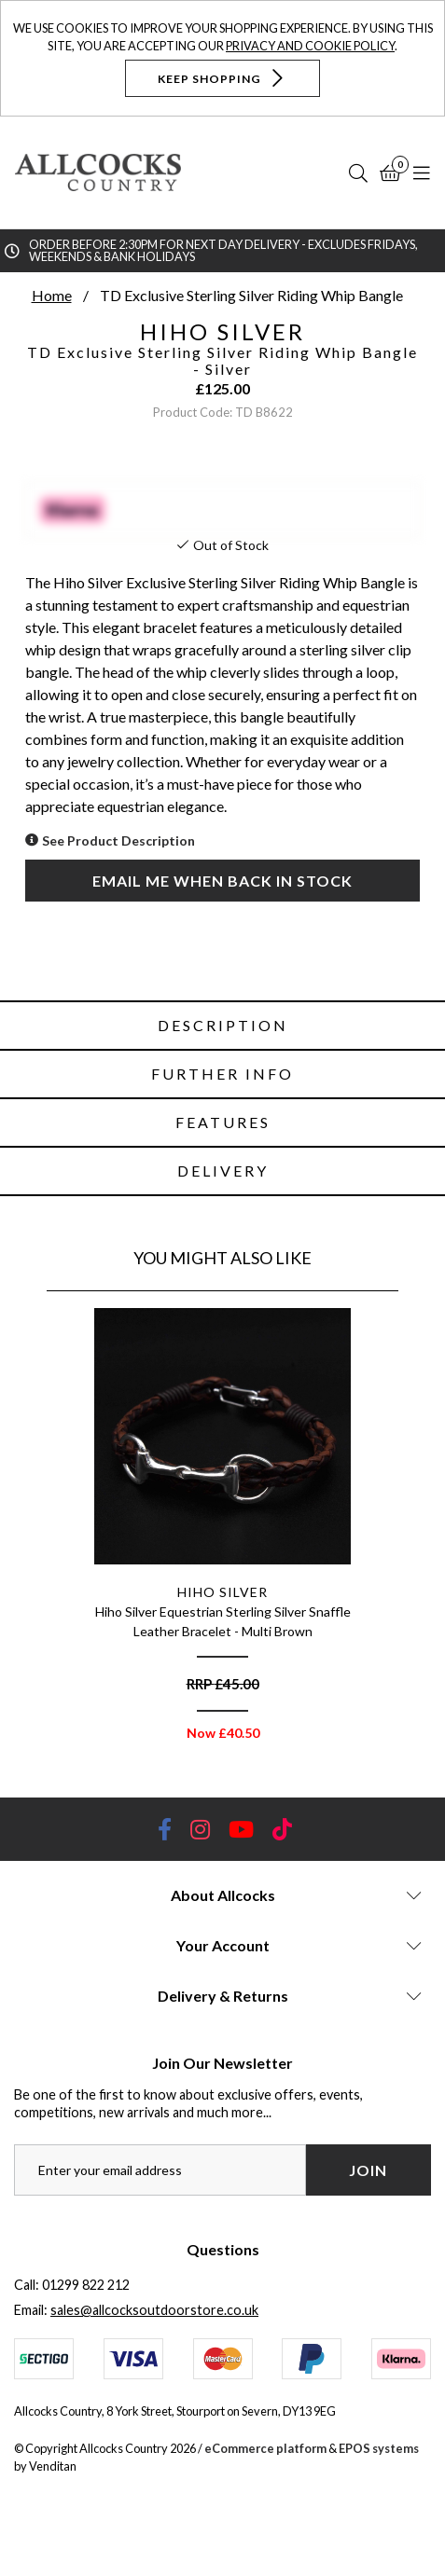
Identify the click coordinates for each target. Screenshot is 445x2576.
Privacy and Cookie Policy (310, 45)
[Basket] (390, 172)
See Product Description (118, 840)
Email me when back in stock (222, 880)
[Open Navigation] (421, 172)
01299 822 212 (86, 2285)
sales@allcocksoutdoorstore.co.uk (154, 2310)
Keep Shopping (222, 78)
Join (368, 2170)
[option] (222, 1531)
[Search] (358, 172)
